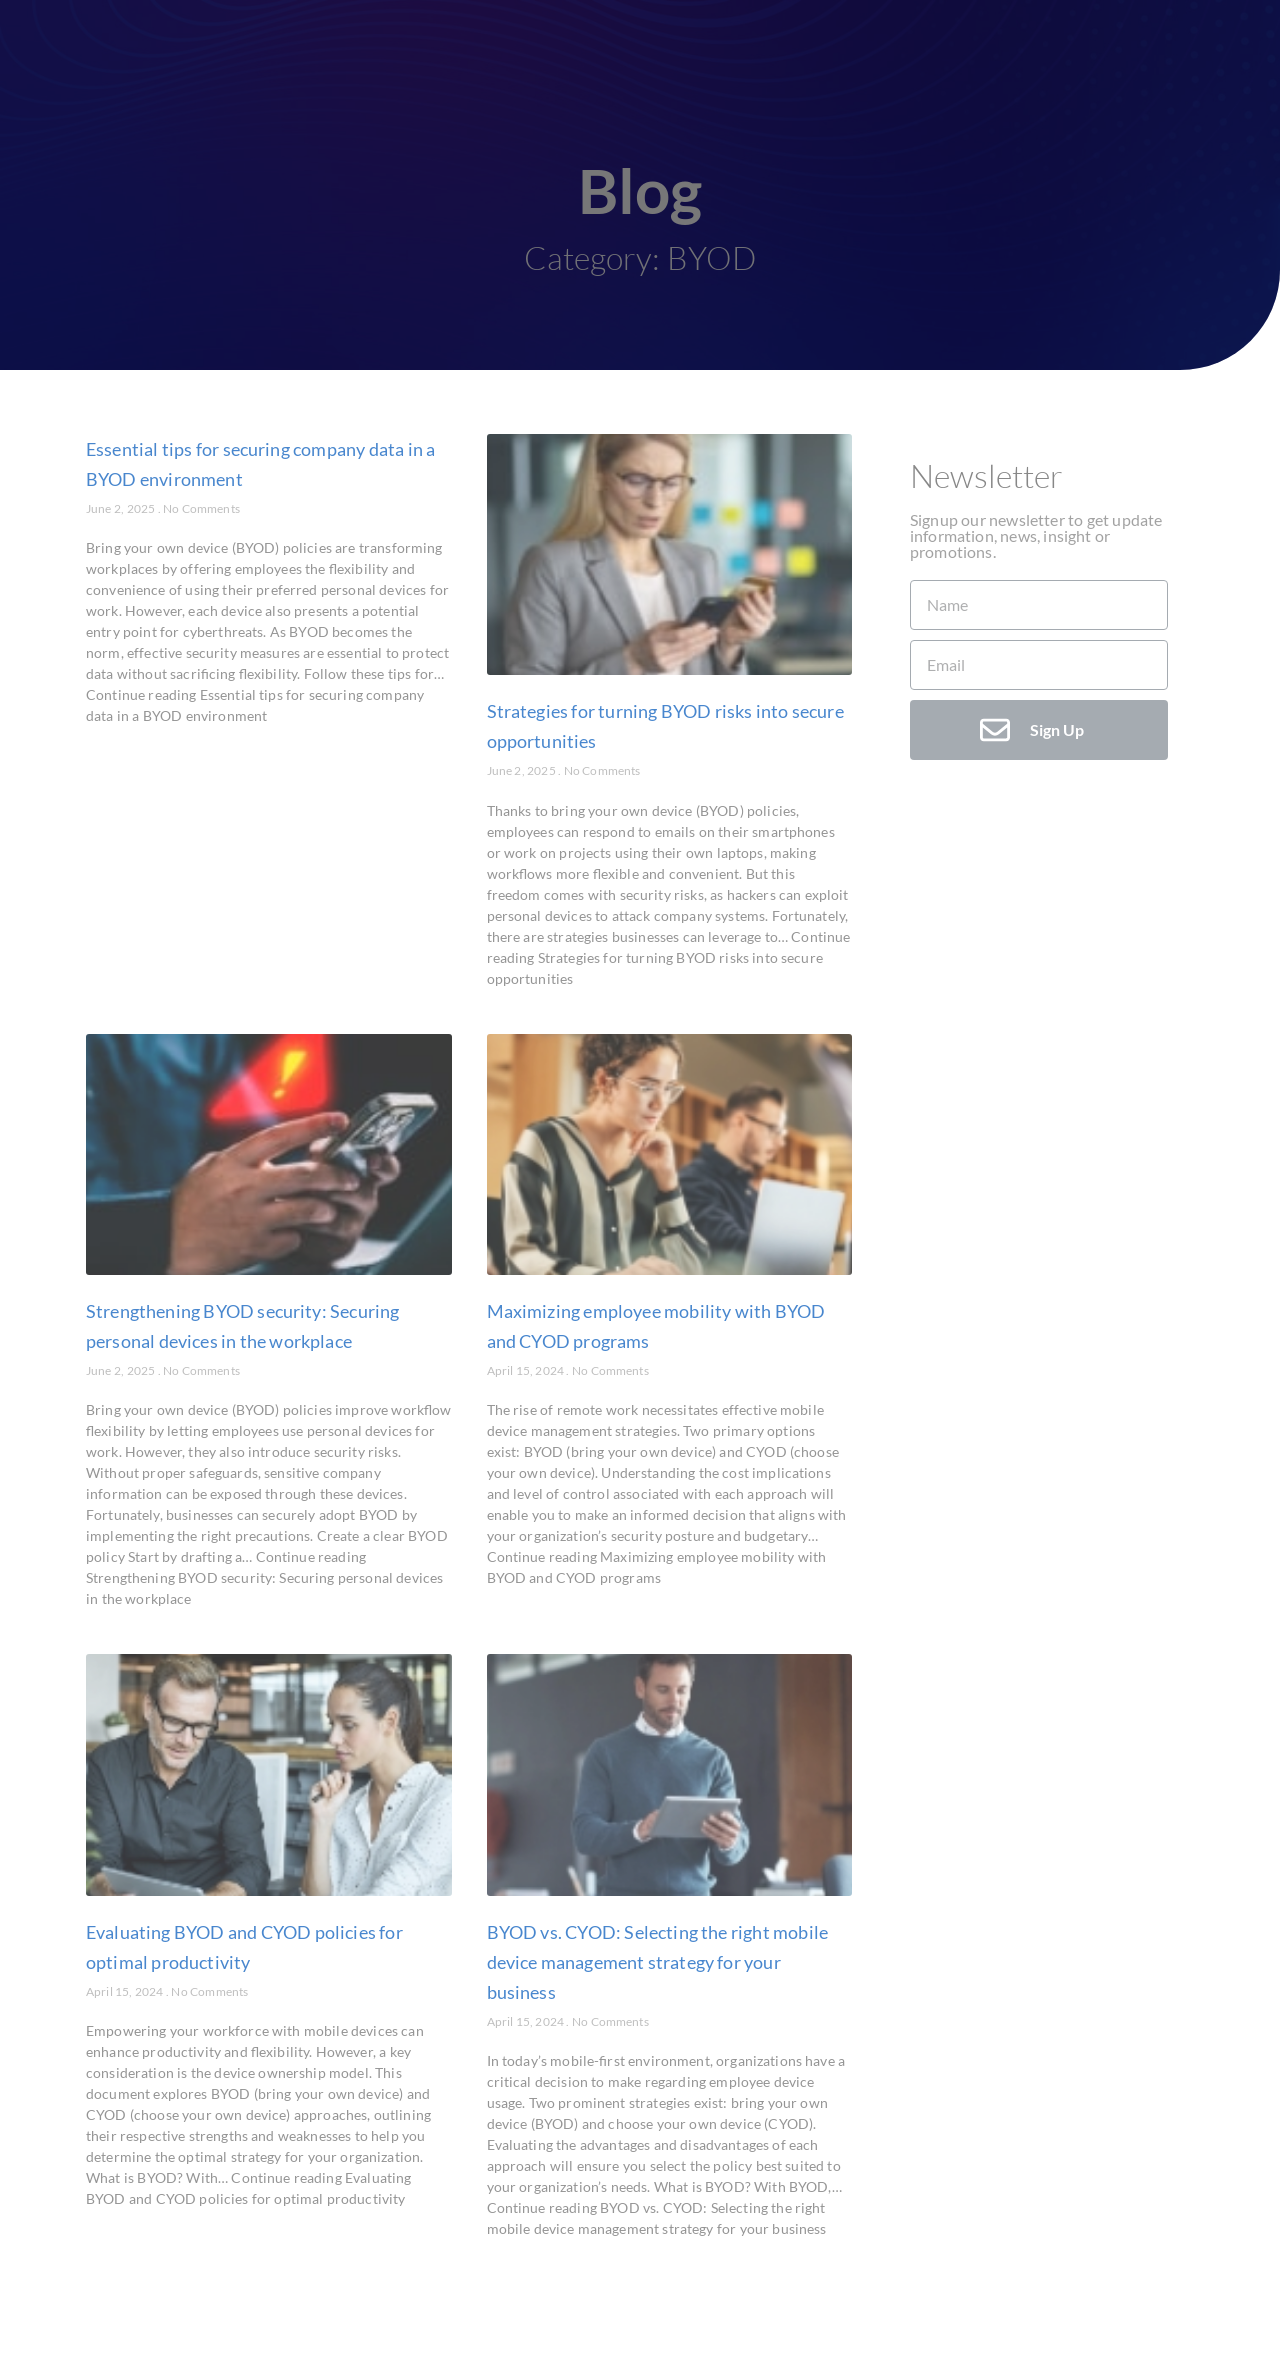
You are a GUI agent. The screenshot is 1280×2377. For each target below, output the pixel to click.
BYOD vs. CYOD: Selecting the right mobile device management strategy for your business (658, 1962)
